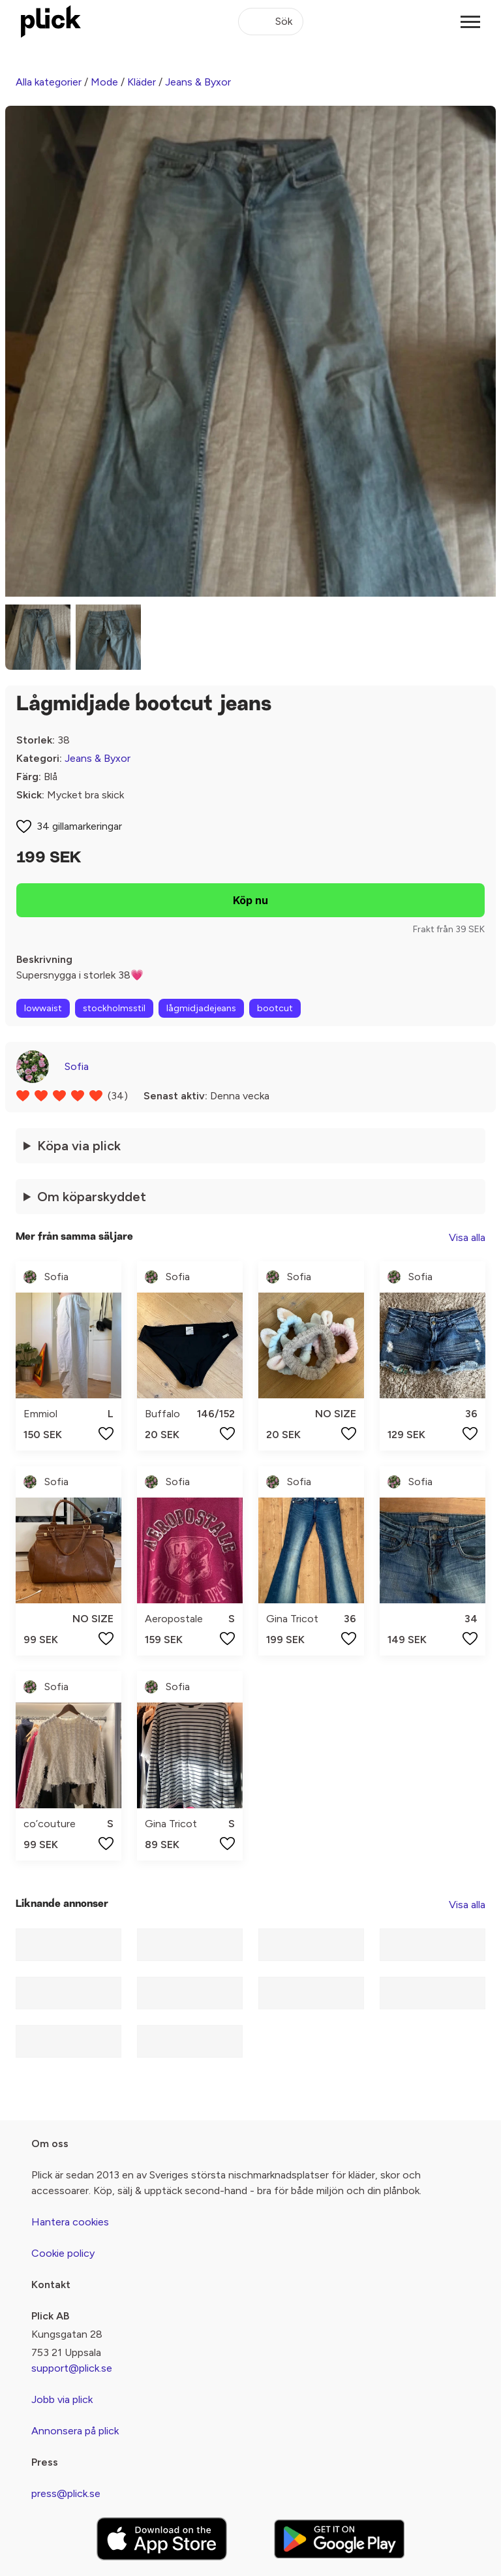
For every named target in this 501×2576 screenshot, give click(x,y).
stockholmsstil (114, 1008)
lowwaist (43, 1008)
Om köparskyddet (91, 1196)
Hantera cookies (70, 2222)
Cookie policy (63, 2253)
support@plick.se (71, 2368)
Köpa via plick (79, 1146)
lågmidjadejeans (201, 1008)
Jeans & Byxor (198, 82)
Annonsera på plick (75, 2431)
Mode (104, 82)
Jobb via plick (62, 2399)
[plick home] (51, 21)
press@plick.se (65, 2493)
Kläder (141, 82)
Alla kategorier (49, 82)
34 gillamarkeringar (79, 826)
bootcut (275, 1008)
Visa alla (467, 1237)
